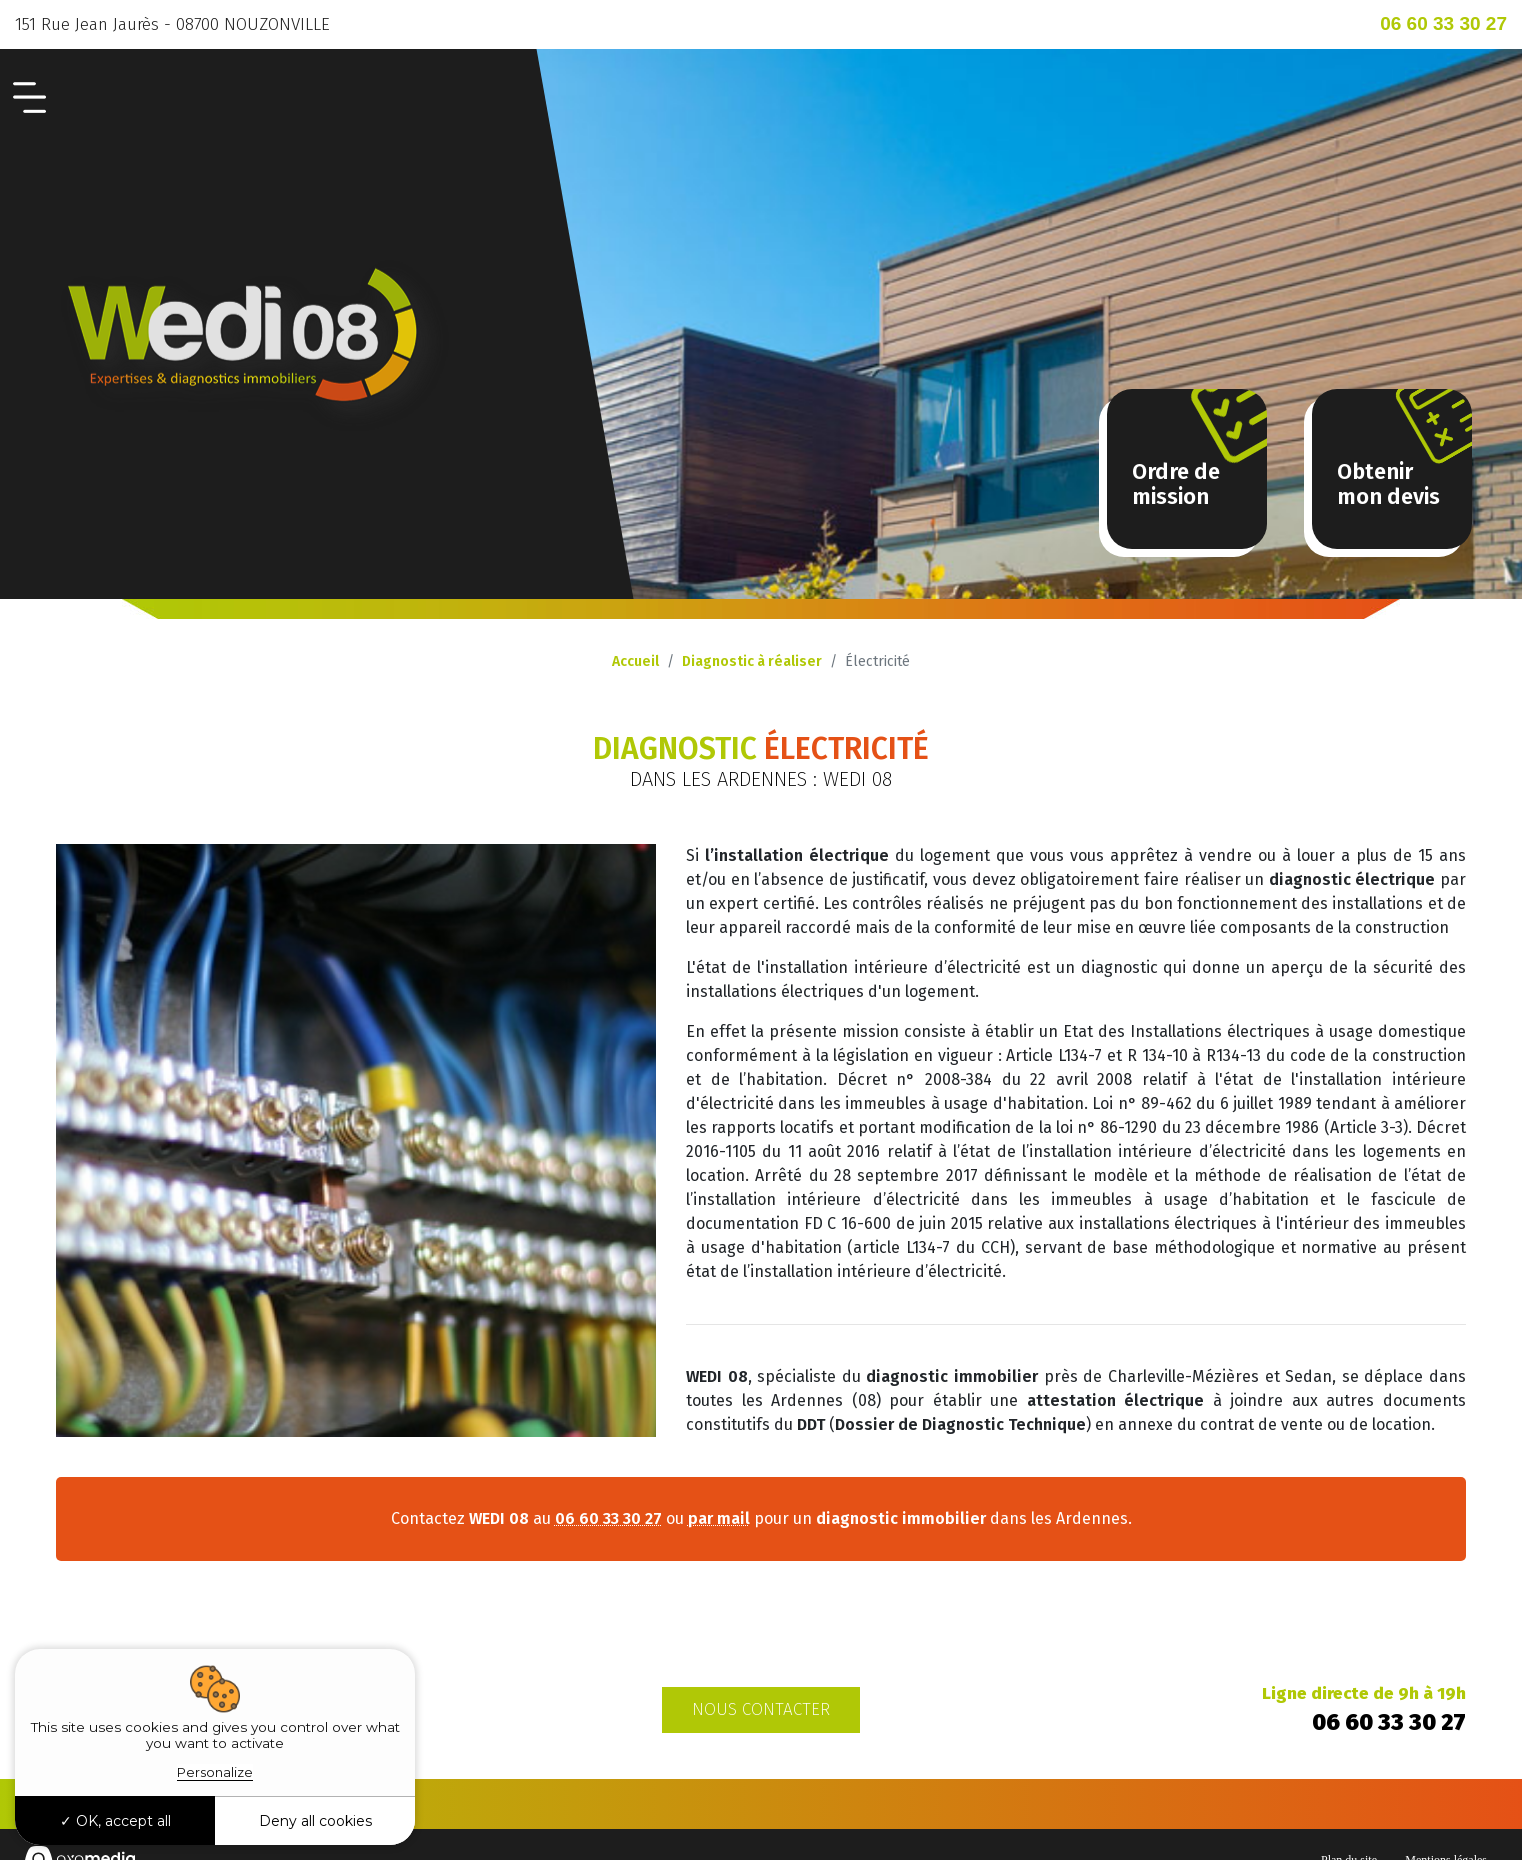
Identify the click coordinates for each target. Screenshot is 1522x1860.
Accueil (635, 661)
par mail (719, 1518)
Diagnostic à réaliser (752, 661)
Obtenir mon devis (1388, 484)
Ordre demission (1176, 484)
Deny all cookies (315, 1821)
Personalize (215, 1772)
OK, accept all (115, 1821)
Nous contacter (761, 1709)
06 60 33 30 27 (1443, 23)
